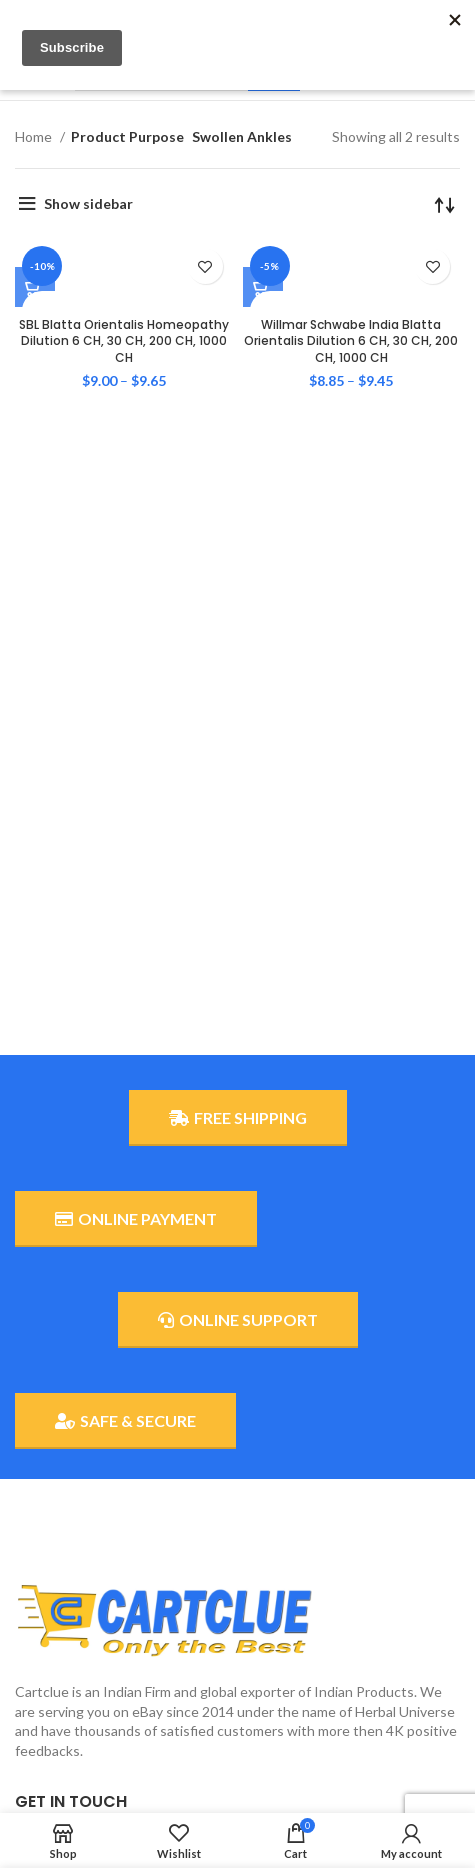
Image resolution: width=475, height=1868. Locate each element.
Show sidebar (88, 203)
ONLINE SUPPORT (238, 1320)
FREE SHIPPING (238, 1118)
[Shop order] (445, 204)
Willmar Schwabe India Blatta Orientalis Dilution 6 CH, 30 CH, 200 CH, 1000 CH (351, 341)
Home (35, 136)
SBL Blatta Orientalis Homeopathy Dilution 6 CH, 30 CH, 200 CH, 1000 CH (124, 341)
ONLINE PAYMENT (136, 1219)
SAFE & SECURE (125, 1421)
